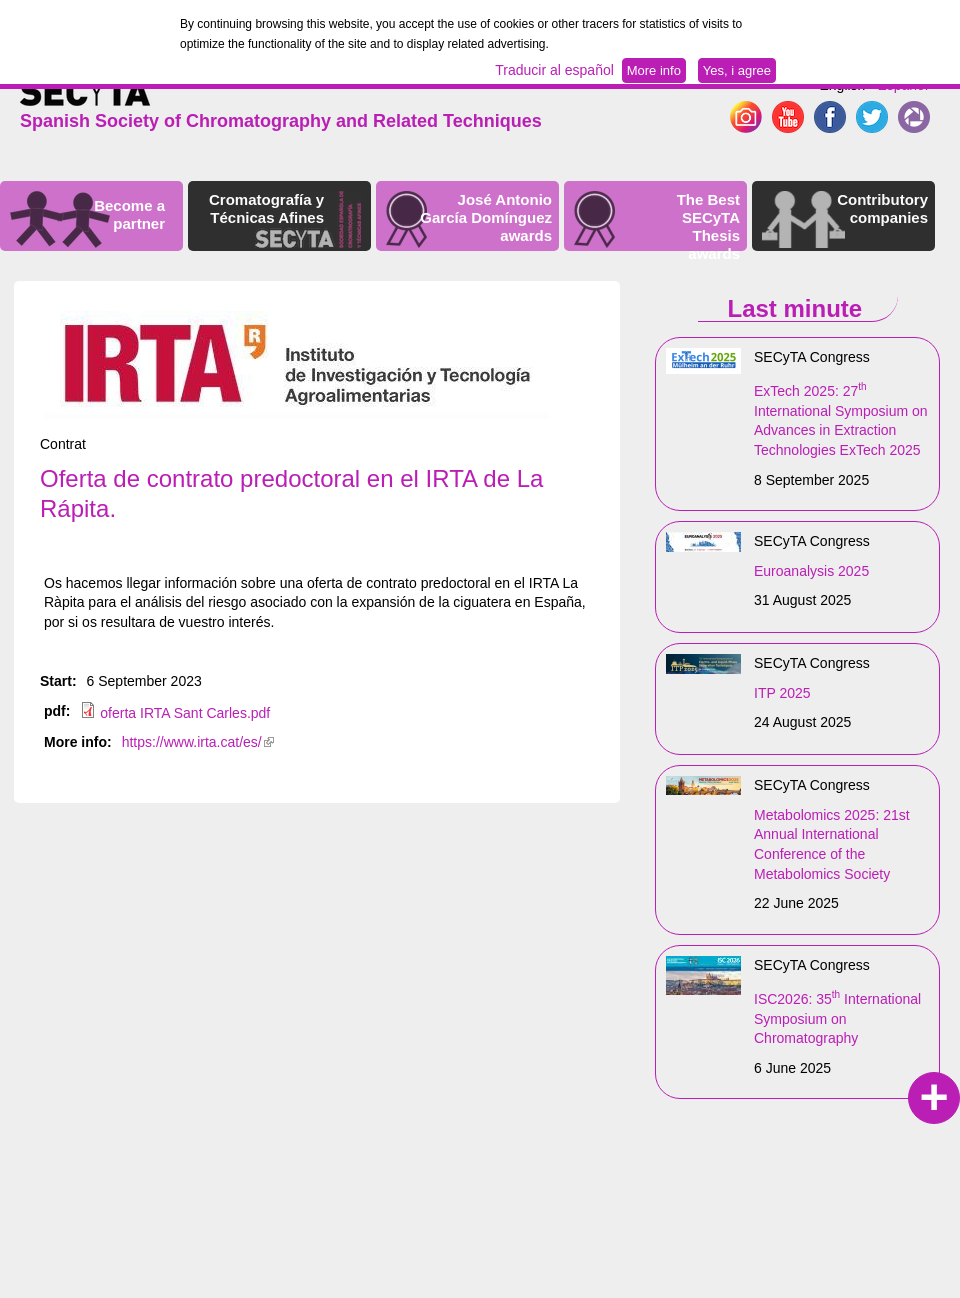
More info (654, 70)
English (842, 85)
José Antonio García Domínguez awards (486, 217)
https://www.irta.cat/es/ (198, 742)
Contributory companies (882, 208)
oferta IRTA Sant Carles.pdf (185, 713)
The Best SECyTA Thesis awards (708, 226)
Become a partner (129, 214)
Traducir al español (554, 70)
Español (902, 85)
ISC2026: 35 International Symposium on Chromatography (837, 1018)
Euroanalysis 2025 (811, 571)
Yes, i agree (737, 70)
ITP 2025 (782, 693)
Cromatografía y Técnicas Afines (266, 208)
